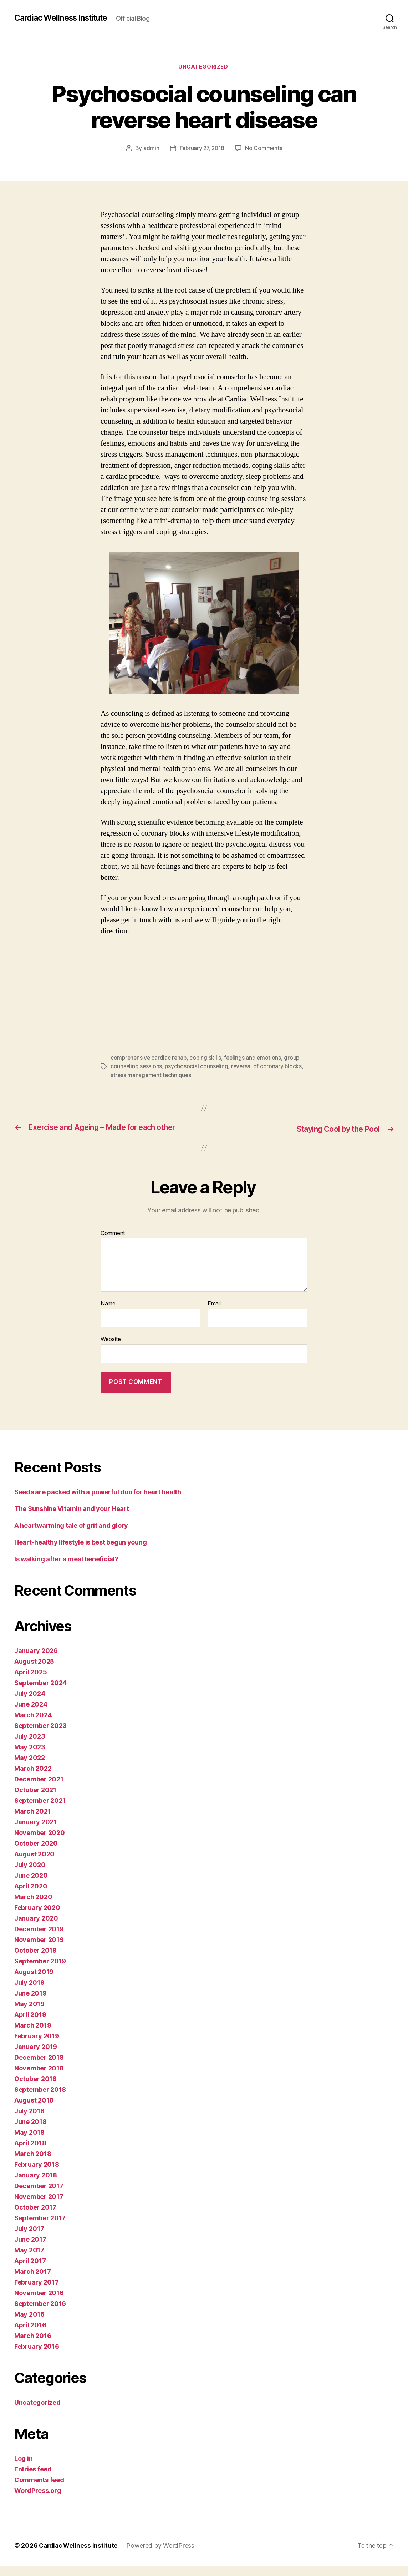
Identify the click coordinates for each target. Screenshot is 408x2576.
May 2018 (29, 2142)
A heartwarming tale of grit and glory (71, 1536)
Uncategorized (204, 67)
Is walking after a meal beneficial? (66, 1569)
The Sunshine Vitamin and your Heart (71, 1519)
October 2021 (35, 1800)
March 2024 (33, 1725)
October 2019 (35, 1960)
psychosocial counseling (197, 1067)
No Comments (265, 149)
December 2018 (39, 2068)
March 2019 (32, 2035)
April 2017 (30, 2271)
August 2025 (34, 1671)
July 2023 (29, 1746)
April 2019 (30, 2025)
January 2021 (35, 1832)
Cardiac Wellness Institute (65, 18)
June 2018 (30, 2132)
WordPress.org (37, 2501)
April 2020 (30, 1896)
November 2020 (39, 1843)
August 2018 (33, 2110)
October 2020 (36, 1853)
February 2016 (36, 2357)
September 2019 (40, 1971)
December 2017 (38, 2196)
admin (150, 149)
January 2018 (35, 2185)
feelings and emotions (255, 1058)
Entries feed (33, 2479)
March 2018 (32, 2164)
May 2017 (29, 2260)
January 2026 (36, 1661)
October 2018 (35, 2089)
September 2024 (40, 1693)
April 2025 (30, 1682)
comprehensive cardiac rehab (150, 1058)
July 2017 (29, 2239)
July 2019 (29, 1993)
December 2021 (38, 1789)
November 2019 (39, 1950)
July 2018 (29, 2121)
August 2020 (34, 1864)
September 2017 (40, 2228)
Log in (23, 2469)
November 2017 (38, 2207)
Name (108, 1314)
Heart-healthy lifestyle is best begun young (80, 1552)
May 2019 (29, 2014)
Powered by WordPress (163, 2556)
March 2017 (32, 2282)
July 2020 (30, 1875)
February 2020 (37, 1918)
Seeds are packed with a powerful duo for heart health (97, 1502)
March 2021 (32, 1821)
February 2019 (36, 2046)
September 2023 (40, 1736)
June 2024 (30, 1714)
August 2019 (33, 1982)
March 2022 (32, 1779)
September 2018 (40, 2100)
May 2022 (29, 1768)
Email (214, 1314)
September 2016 (40, 2314)
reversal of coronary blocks (268, 1067)
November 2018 (39, 2078)
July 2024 (29, 1704)
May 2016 (29, 2324)
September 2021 (40, 1811)
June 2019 (30, 2003)
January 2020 (36, 1928)
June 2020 (31, 1886)
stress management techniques (152, 1075)
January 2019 (35, 2057)
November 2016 (39, 2303)
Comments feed (39, 2490)
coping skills (208, 1058)
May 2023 (29, 1757)
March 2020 (33, 1907)
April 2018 (30, 2153)
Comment (113, 1244)
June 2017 (30, 2249)
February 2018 (36, 2175)
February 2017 (36, 2292)
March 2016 (32, 2346)
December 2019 (39, 1939)
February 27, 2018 (201, 149)
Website (111, 1349)
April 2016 (30, 2335)
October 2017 (35, 2217)
